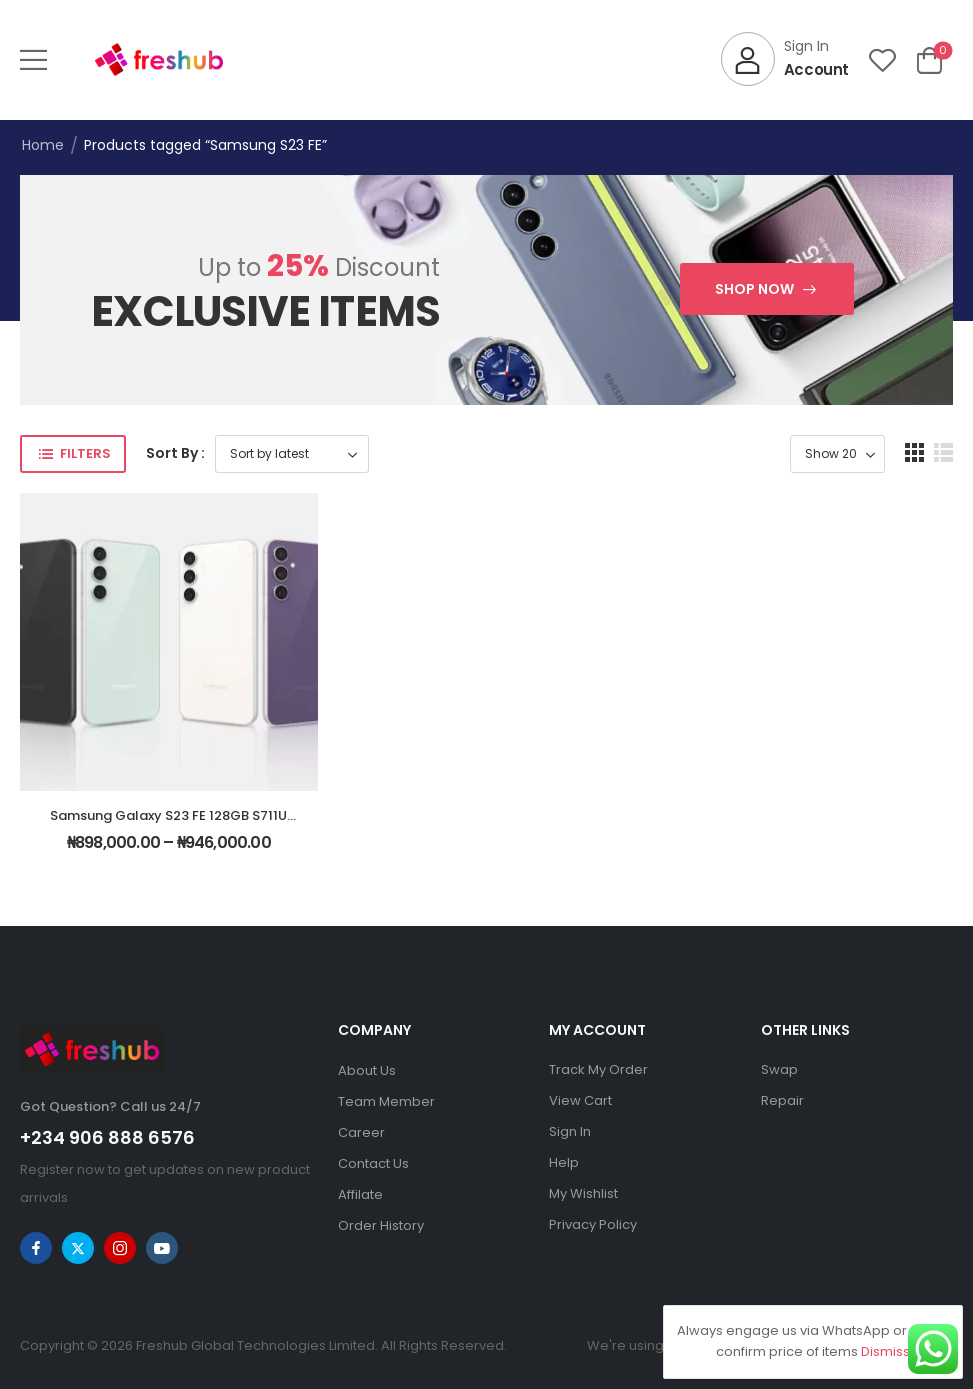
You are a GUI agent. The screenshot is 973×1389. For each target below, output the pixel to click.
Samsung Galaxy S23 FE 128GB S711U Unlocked (168, 824)
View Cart (580, 1100)
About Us (367, 1070)
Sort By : (175, 453)
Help (564, 1162)
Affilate (360, 1194)
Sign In (570, 1131)
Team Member (386, 1101)
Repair (782, 1100)
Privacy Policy (593, 1224)
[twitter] (78, 1248)
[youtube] (162, 1248)
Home (43, 145)
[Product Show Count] (837, 454)
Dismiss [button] (885, 1351)
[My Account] (785, 59)
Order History (381, 1225)
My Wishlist (583, 1193)
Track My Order (598, 1069)
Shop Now (754, 289)
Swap (779, 1069)
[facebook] (36, 1248)
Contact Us (373, 1163)
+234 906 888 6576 (107, 1137)
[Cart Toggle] (929, 59)
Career (361, 1132)
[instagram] (120, 1248)
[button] (33, 59)
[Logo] (159, 59)
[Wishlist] (882, 59)
